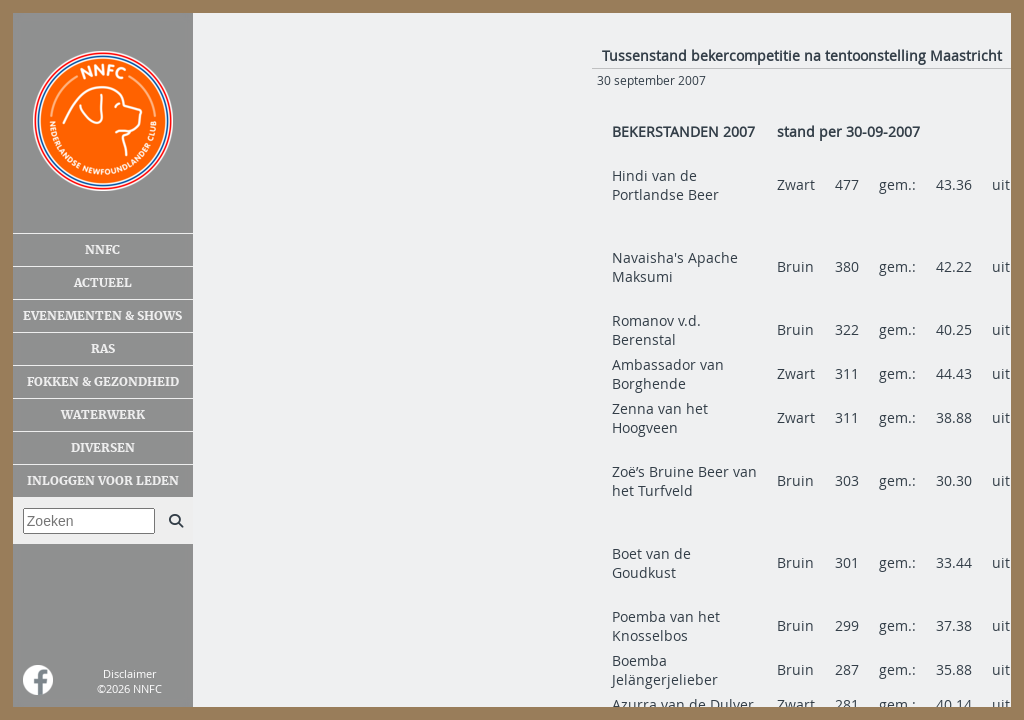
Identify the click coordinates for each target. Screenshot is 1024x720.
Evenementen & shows (102, 316)
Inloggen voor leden (103, 481)
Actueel (103, 283)
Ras (103, 349)
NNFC (102, 250)
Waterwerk (103, 415)
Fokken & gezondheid (103, 382)
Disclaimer (129, 673)
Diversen (103, 448)
